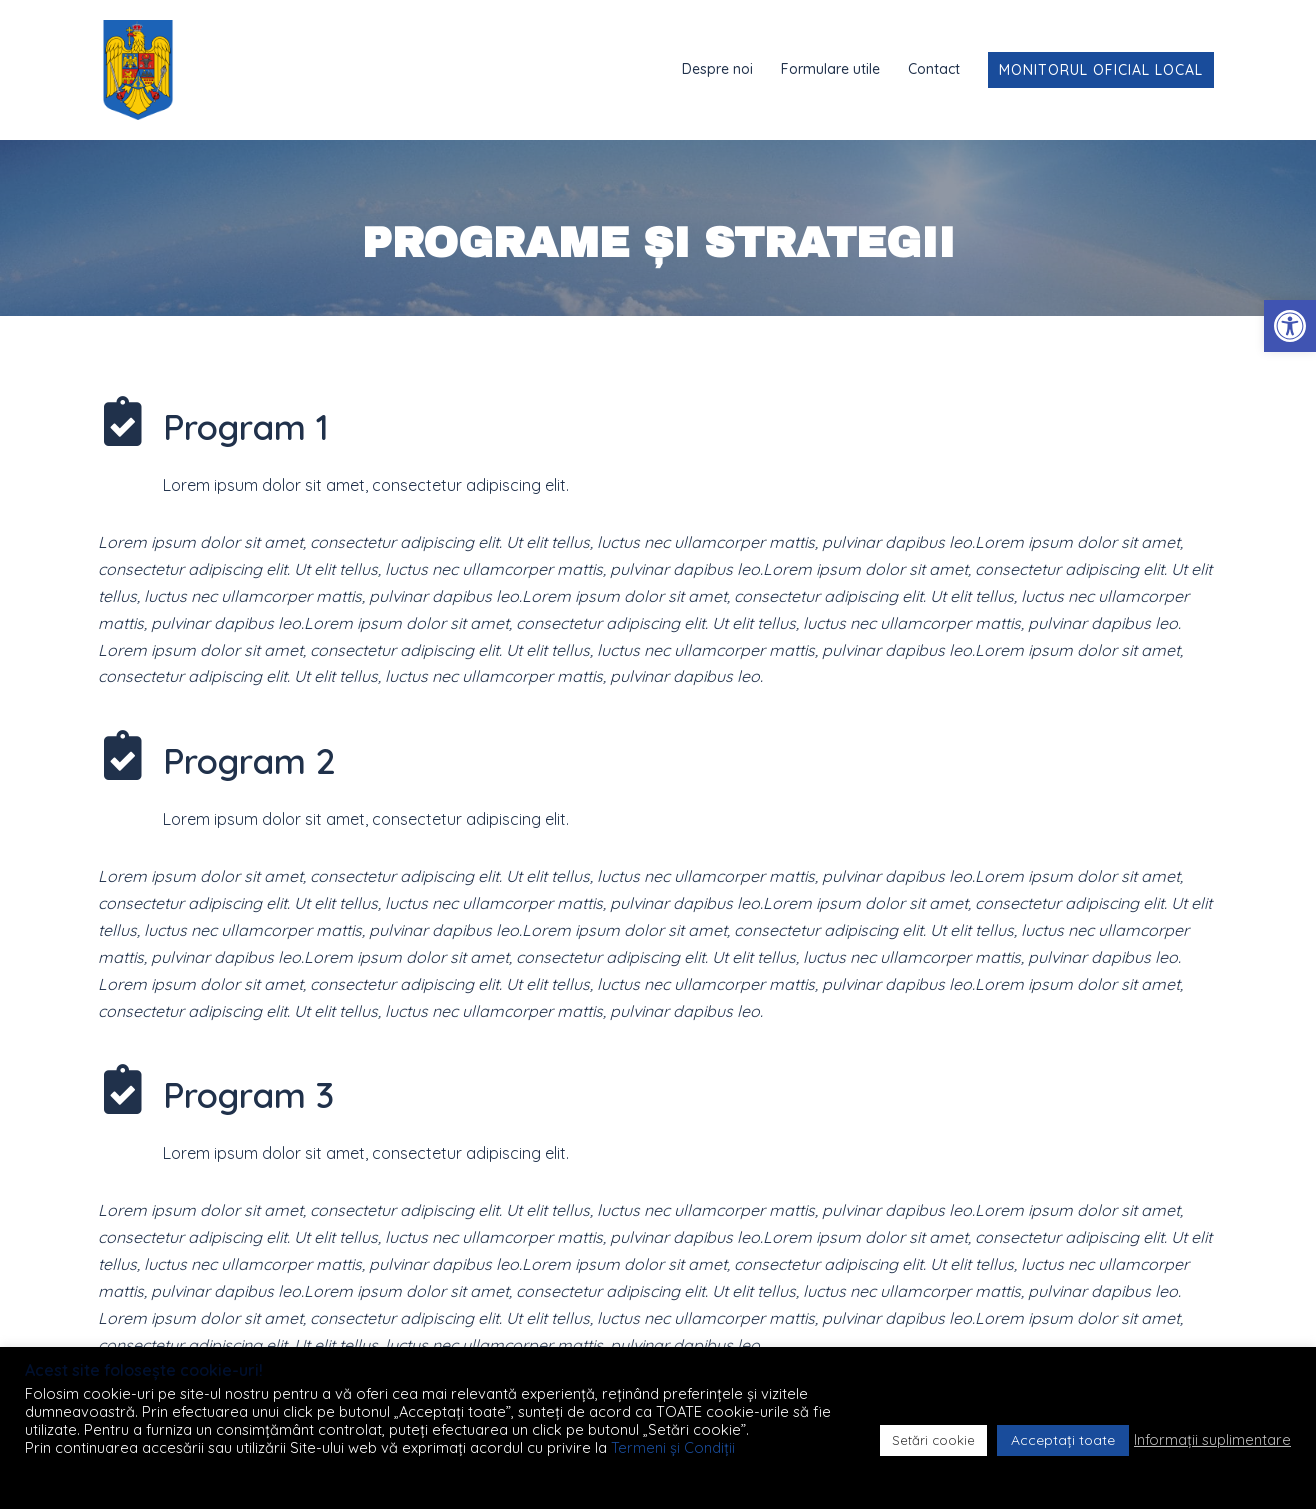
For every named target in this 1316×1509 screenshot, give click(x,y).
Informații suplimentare (1212, 1440)
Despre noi (717, 69)
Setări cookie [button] (933, 1440)
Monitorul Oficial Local (1101, 70)
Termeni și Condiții (673, 1447)
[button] (1290, 326)
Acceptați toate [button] (1063, 1440)
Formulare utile (830, 69)
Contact (934, 69)
